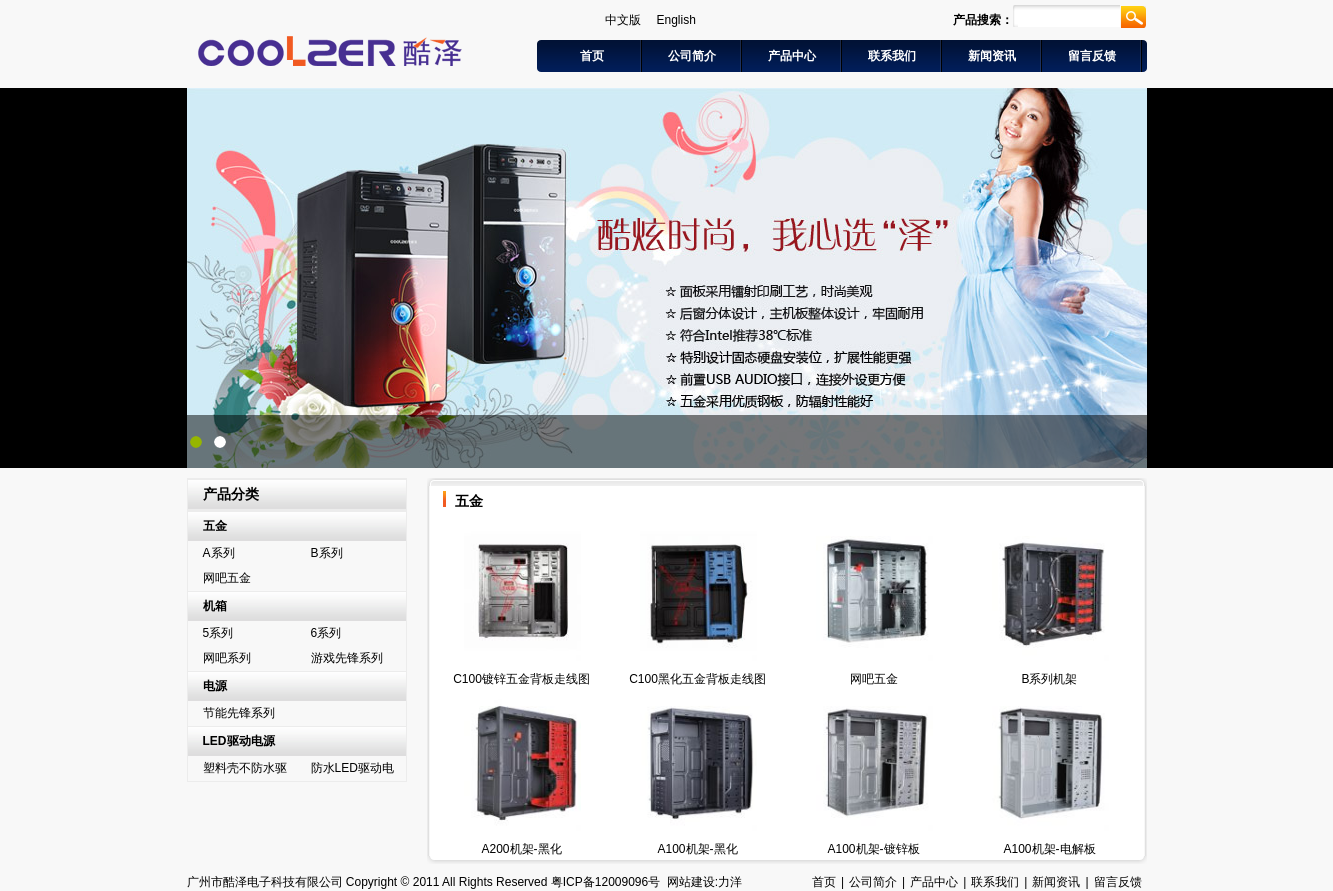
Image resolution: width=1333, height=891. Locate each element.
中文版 (623, 20)
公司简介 (692, 56)
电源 (215, 686)
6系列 (326, 633)
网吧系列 (227, 658)
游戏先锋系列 (347, 658)
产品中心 (792, 56)
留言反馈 (1092, 56)
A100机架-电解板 (1049, 849)
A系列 (219, 553)
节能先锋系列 (239, 713)
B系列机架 (1049, 679)
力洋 (730, 882)
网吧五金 (227, 578)
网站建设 (691, 882)
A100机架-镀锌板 (873, 849)
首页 (592, 56)
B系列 (327, 553)
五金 (215, 526)
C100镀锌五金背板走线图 (521, 679)
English (676, 20)
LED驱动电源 (239, 741)
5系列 (218, 633)
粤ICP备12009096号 (605, 882)
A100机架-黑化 (697, 849)
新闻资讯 (992, 56)
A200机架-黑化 (521, 849)
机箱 (215, 606)
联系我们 (892, 56)
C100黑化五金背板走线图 (697, 679)
